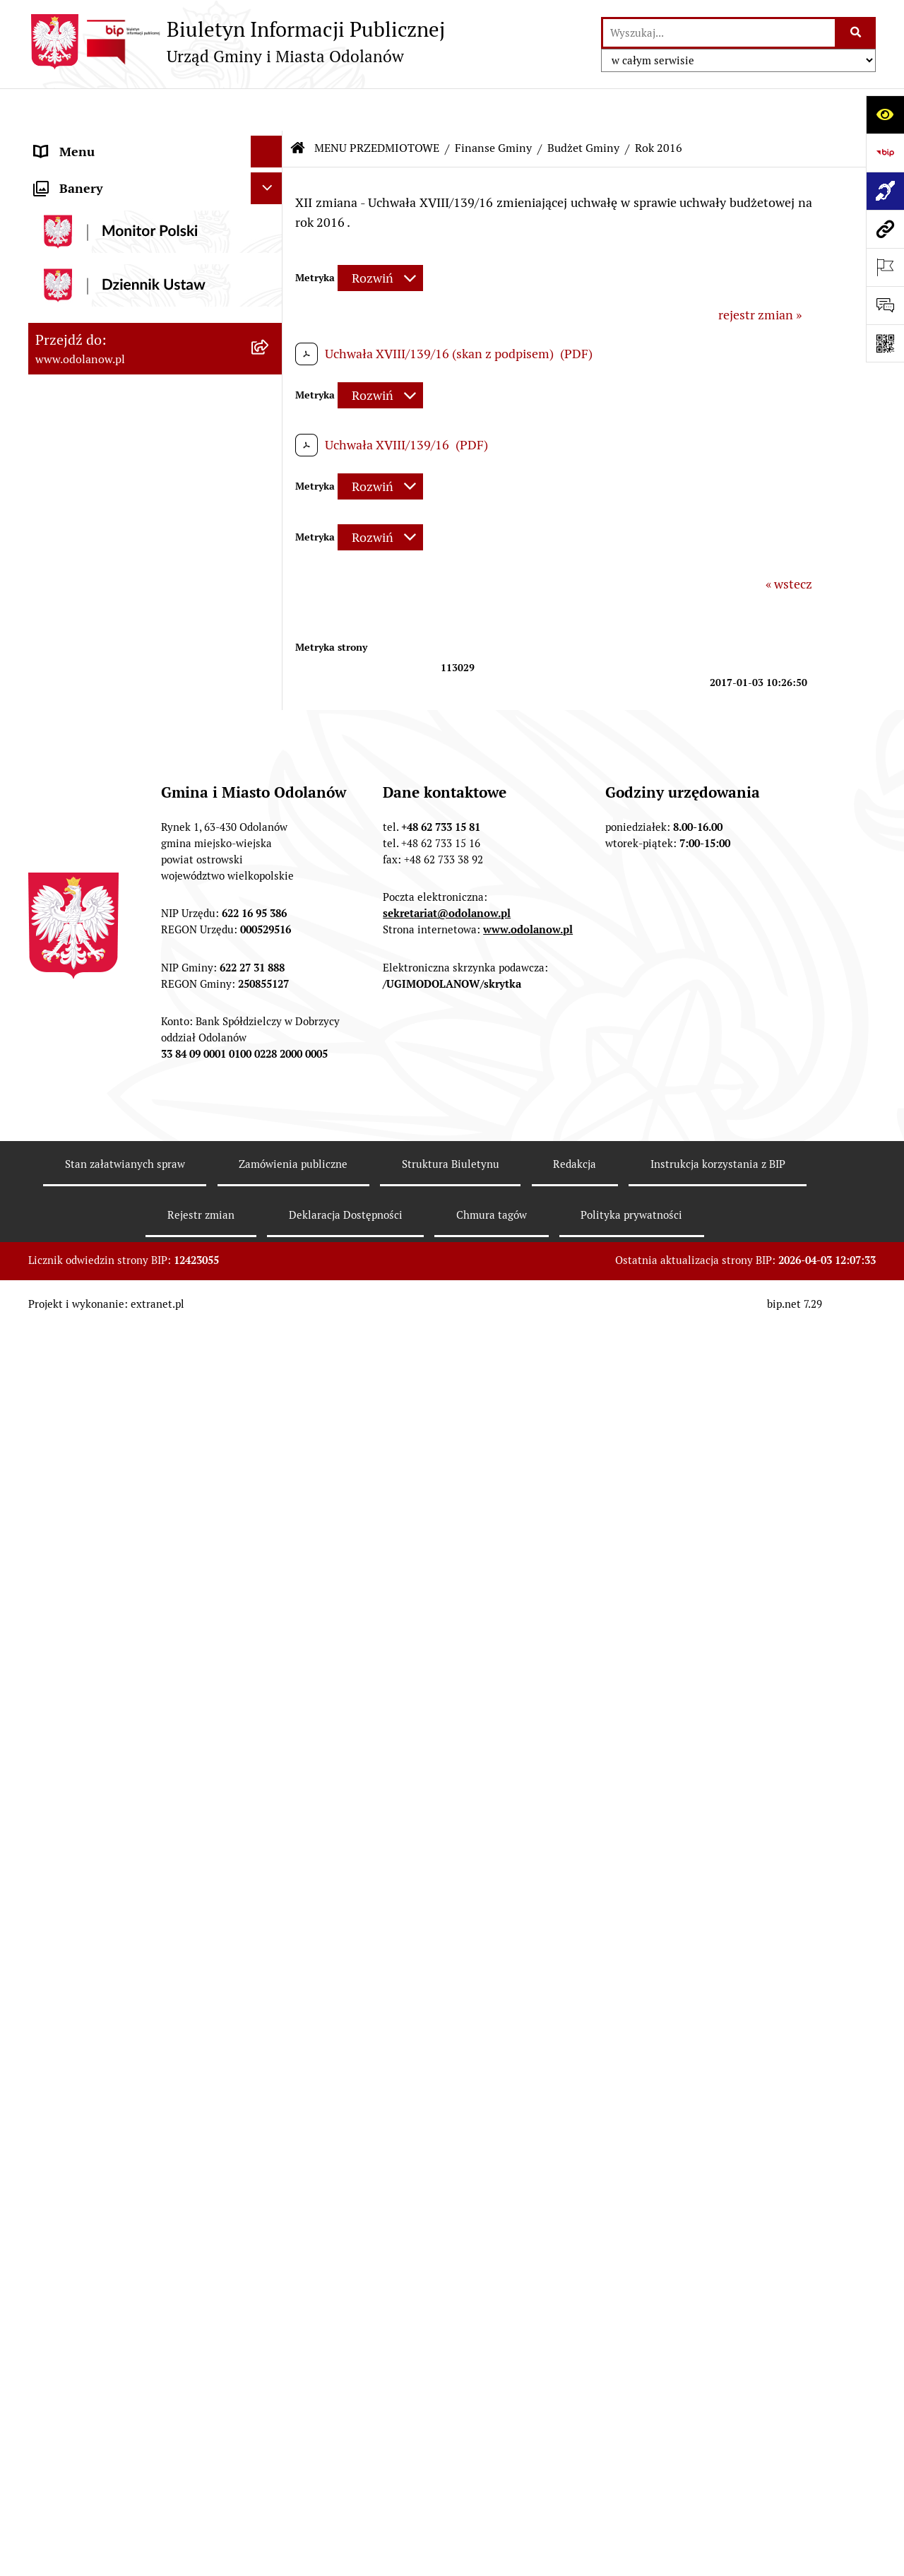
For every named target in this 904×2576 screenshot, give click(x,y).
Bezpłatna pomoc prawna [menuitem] (106, 2441)
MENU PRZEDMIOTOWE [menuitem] (104, 204)
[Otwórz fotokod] (885, 343)
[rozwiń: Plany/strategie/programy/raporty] (269, 1632)
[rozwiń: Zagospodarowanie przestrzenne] (269, 1225)
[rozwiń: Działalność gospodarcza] (269, 1367)
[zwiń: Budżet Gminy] (269, 327)
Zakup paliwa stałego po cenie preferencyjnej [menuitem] (118, 2298)
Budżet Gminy (583, 105)
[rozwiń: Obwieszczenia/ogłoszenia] (269, 1550)
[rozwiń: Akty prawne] (269, 245)
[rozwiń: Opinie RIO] (269, 859)
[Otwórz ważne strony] (885, 267)
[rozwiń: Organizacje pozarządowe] (269, 1673)
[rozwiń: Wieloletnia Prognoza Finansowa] (269, 941)
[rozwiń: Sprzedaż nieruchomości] (269, 1591)
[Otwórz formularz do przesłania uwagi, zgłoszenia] (885, 305)
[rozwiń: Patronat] (269, 1796)
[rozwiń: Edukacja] (269, 1714)
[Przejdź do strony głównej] (236, 41)
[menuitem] (155, 245)
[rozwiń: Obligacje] (269, 1001)
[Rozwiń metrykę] (380, 236)
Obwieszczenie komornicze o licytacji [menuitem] (139, 2409)
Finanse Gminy (493, 105)
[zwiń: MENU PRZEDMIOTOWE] (269, 204)
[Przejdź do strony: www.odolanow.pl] (885, 229)
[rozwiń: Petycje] (269, 1919)
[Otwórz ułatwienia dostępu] (885, 114)
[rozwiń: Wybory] (269, 2001)
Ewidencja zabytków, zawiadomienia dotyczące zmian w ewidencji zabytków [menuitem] (136, 2359)
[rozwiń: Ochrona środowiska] (269, 1266)
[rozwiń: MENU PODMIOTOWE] (269, 141)
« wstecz (789, 541)
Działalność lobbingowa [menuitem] (101, 173)
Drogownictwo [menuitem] (76, 2473)
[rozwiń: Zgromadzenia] (269, 1878)
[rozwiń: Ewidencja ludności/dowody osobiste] (269, 1408)
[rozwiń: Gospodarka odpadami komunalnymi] (269, 1307)
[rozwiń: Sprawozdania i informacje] (269, 900)
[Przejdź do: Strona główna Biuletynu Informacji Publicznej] (298, 106)
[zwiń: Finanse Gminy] (269, 286)
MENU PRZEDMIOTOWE (376, 105)
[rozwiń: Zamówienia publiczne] (269, 1124)
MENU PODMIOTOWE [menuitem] (97, 141)
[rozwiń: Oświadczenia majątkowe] (269, 2042)
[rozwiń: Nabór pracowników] (269, 1509)
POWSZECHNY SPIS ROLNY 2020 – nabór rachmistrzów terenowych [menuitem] (134, 2514)
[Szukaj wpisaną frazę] (856, 33)
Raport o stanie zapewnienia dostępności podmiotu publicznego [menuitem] (133, 2247)
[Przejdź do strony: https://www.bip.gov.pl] (885, 153)
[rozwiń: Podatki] (269, 1042)
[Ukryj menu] (266, 109)
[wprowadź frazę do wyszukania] (719, 33)
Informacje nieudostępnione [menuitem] (114, 2206)
